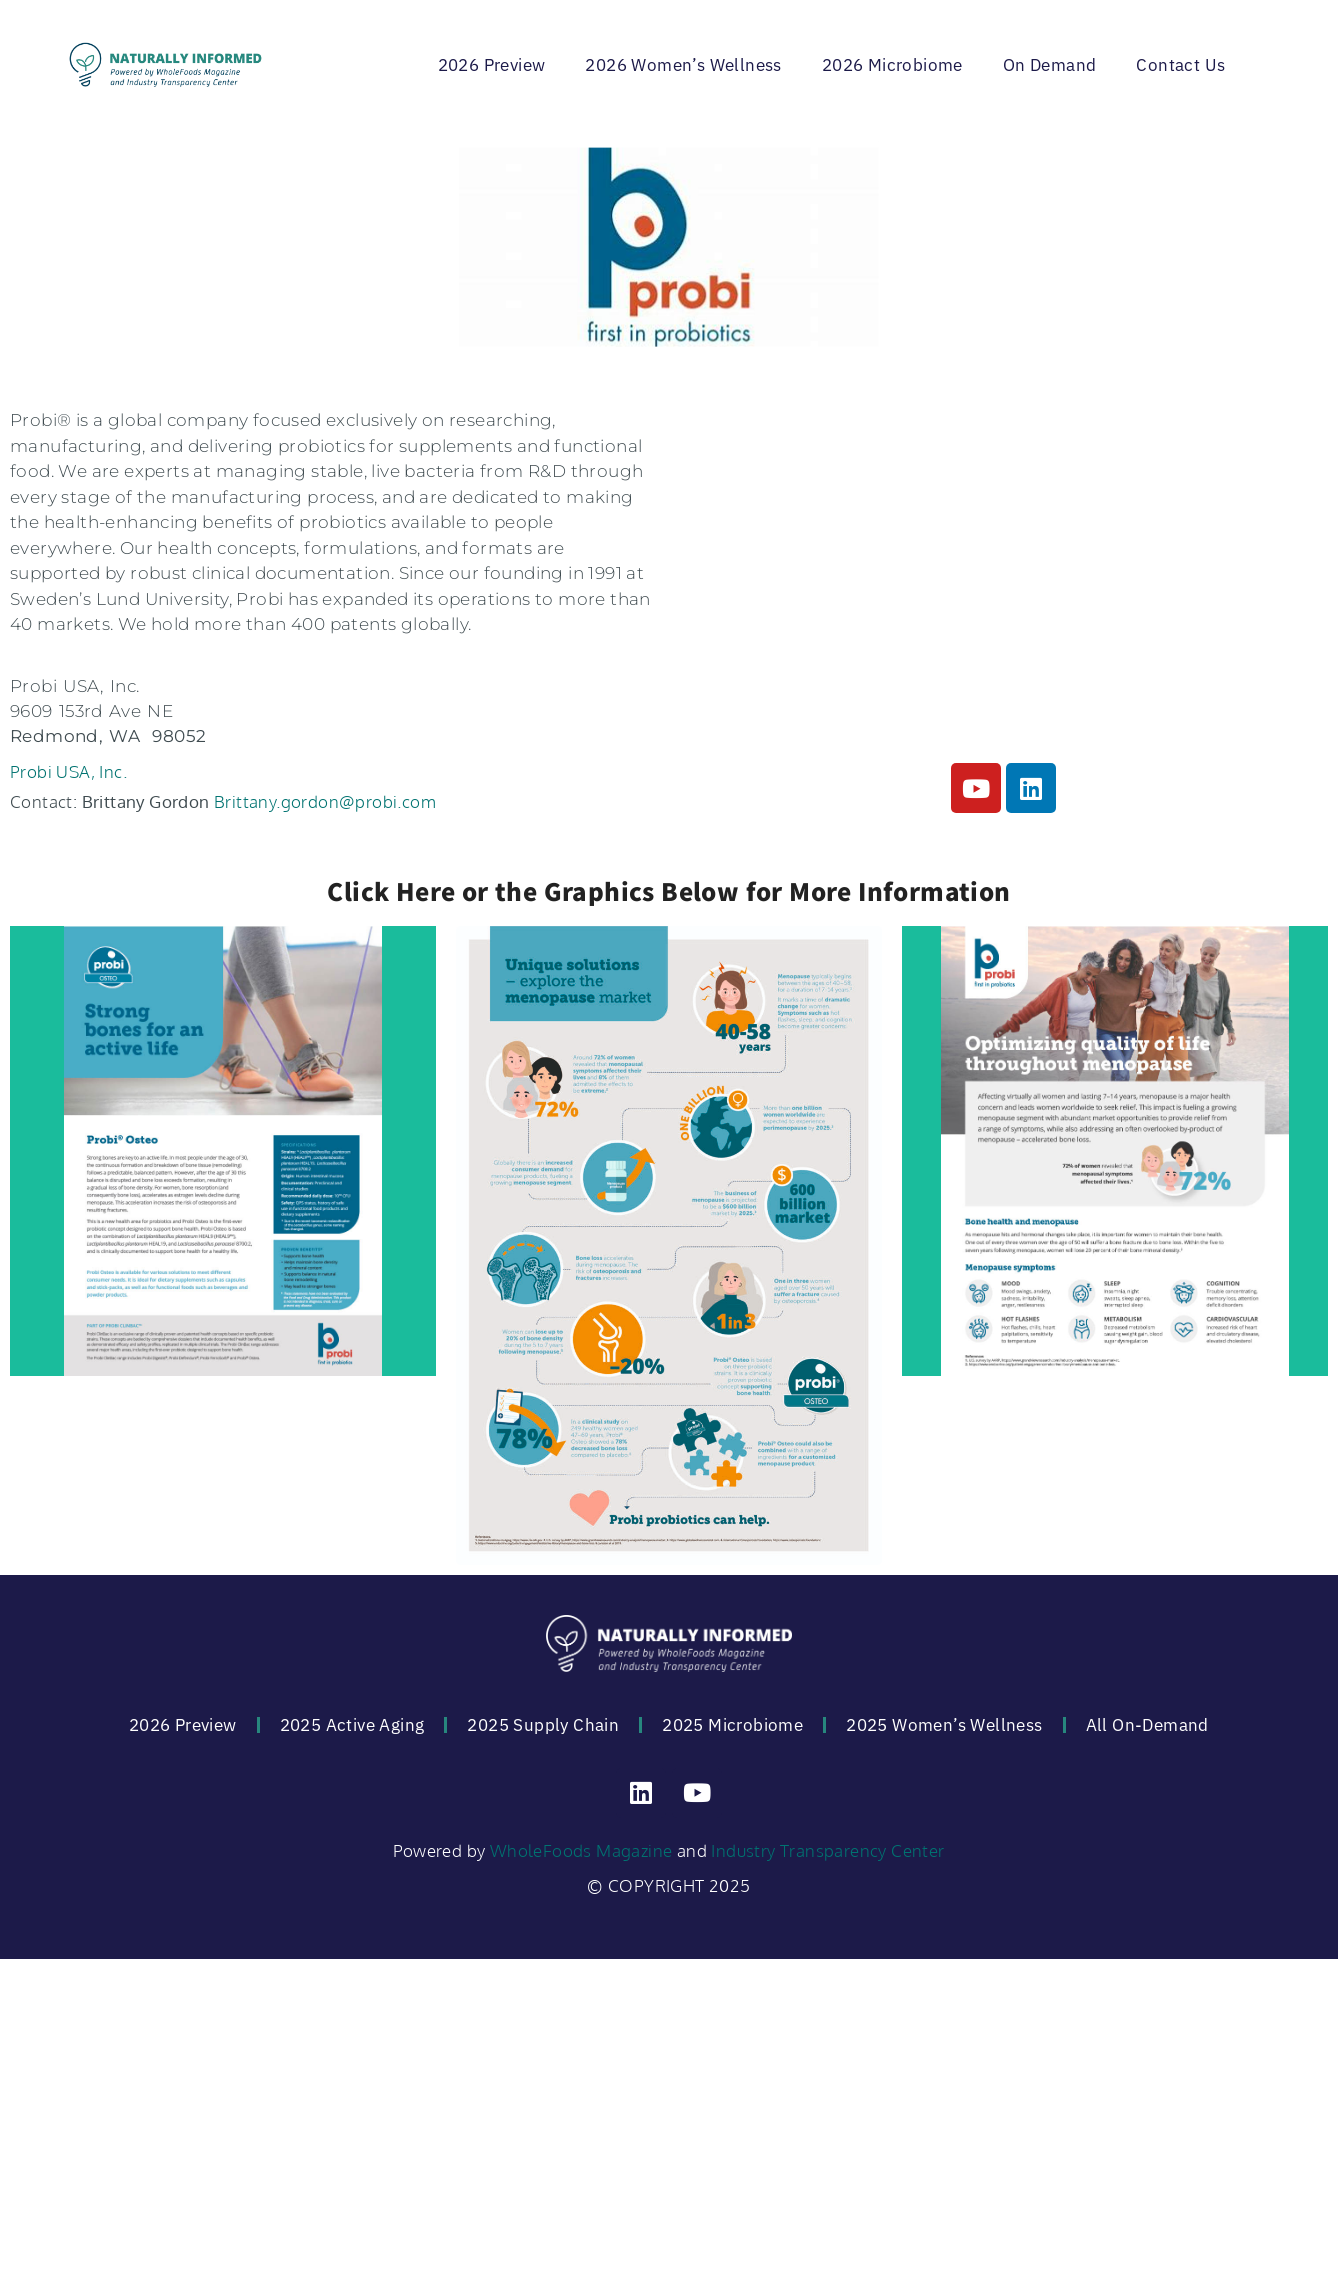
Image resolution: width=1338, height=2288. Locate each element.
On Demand (1050, 65)
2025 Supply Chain (543, 1725)
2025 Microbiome (732, 1725)
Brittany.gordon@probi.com (325, 801)
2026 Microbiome (892, 65)
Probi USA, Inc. (68, 771)
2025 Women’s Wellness (944, 1725)
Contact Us (1180, 65)
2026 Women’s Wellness (683, 65)
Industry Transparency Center (827, 1850)
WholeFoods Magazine (581, 1850)
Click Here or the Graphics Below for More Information (668, 890)
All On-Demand (1147, 1725)
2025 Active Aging (352, 1725)
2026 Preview (492, 65)
